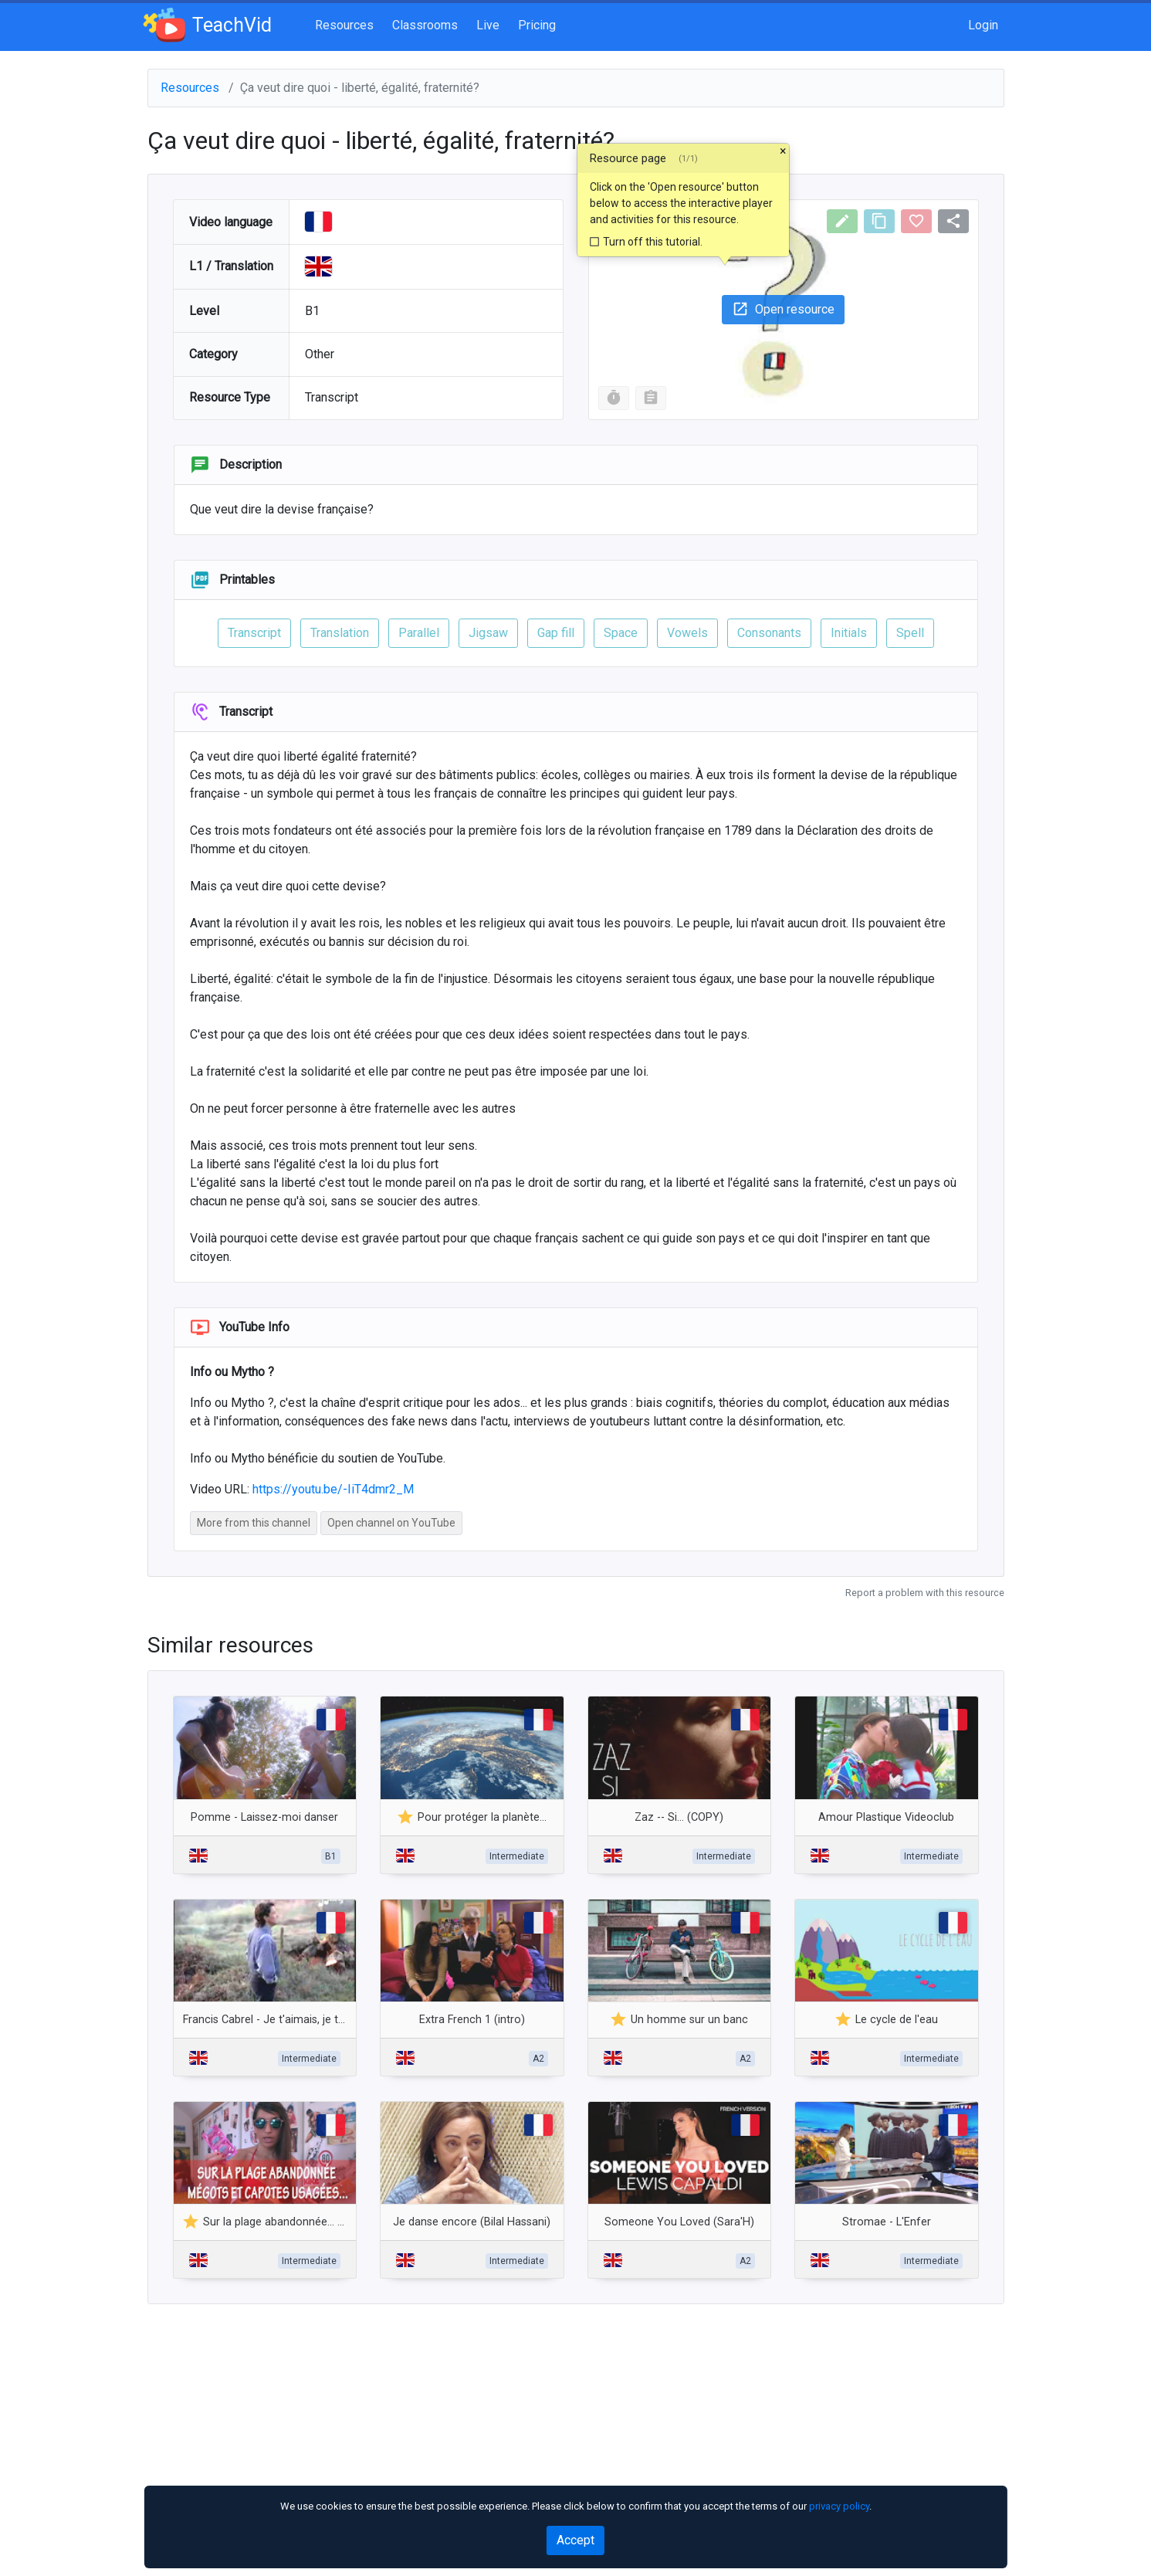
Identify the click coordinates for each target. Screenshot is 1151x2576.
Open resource (783, 308)
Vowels (687, 632)
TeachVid (209, 25)
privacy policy (839, 2506)
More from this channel (253, 1523)
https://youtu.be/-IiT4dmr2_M (333, 1489)
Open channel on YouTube (391, 1523)
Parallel (418, 632)
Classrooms (425, 25)
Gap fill (555, 632)
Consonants (769, 632)
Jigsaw (488, 632)
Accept (575, 2540)
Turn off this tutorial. (645, 242)
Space (621, 632)
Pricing (537, 25)
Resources (344, 25)
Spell (910, 632)
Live (487, 25)
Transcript (254, 632)
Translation (339, 632)
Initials (849, 632)
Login (983, 25)
